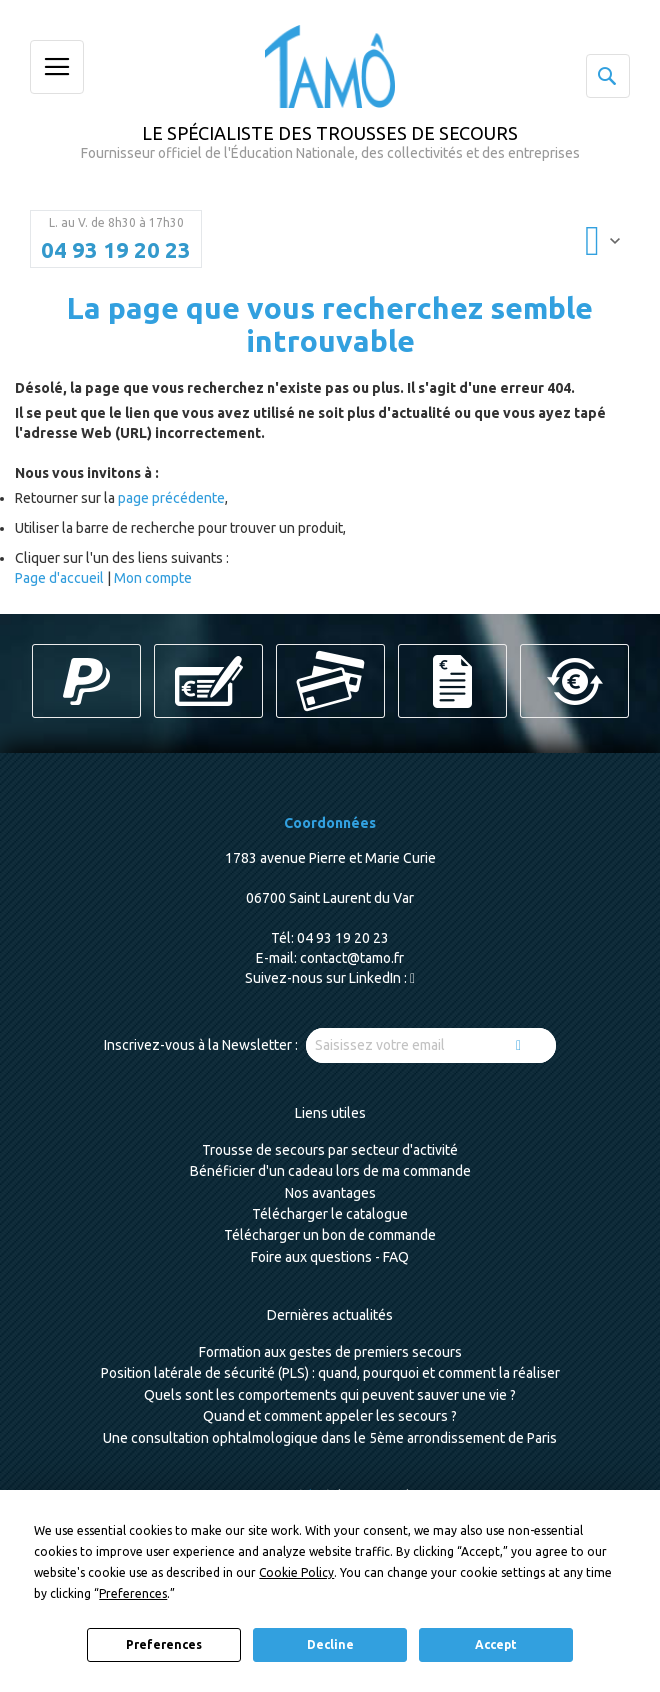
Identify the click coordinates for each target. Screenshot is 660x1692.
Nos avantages (330, 1193)
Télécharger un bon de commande (330, 1235)
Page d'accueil (59, 578)
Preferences (164, 1644)
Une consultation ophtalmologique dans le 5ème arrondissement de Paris (330, 1438)
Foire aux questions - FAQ (330, 1257)
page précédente (171, 498)
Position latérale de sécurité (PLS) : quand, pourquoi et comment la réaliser (330, 1373)
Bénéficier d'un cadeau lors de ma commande (330, 1171)
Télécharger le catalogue (330, 1214)
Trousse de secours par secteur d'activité (330, 1150)
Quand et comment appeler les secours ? (330, 1416)
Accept (496, 1644)
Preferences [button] (133, 1593)
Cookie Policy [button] (296, 1572)
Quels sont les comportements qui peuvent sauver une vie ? (330, 1395)
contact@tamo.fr (352, 958)
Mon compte (153, 578)
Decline (330, 1644)
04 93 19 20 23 (116, 250)
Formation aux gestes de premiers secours (330, 1352)
